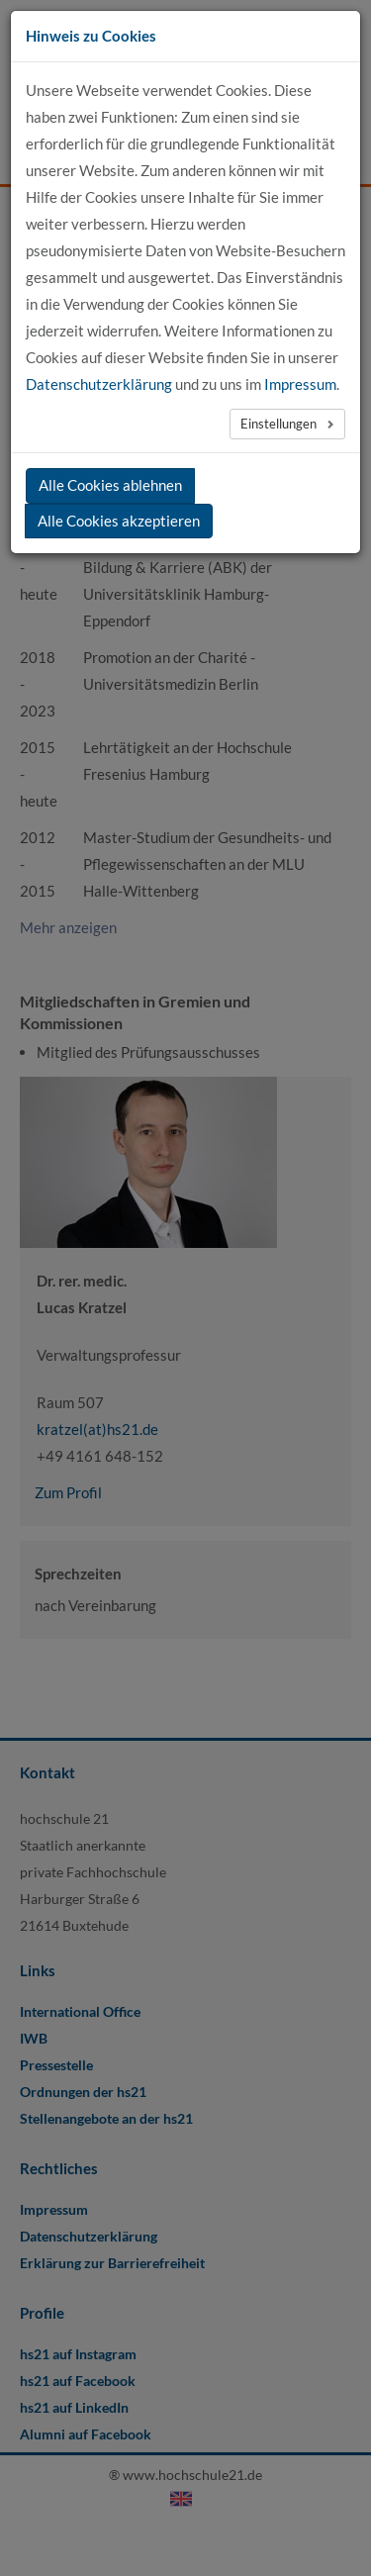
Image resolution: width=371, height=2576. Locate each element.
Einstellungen (280, 423)
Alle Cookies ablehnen (110, 485)
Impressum (300, 384)
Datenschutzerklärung (99, 384)
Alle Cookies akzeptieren (119, 520)
